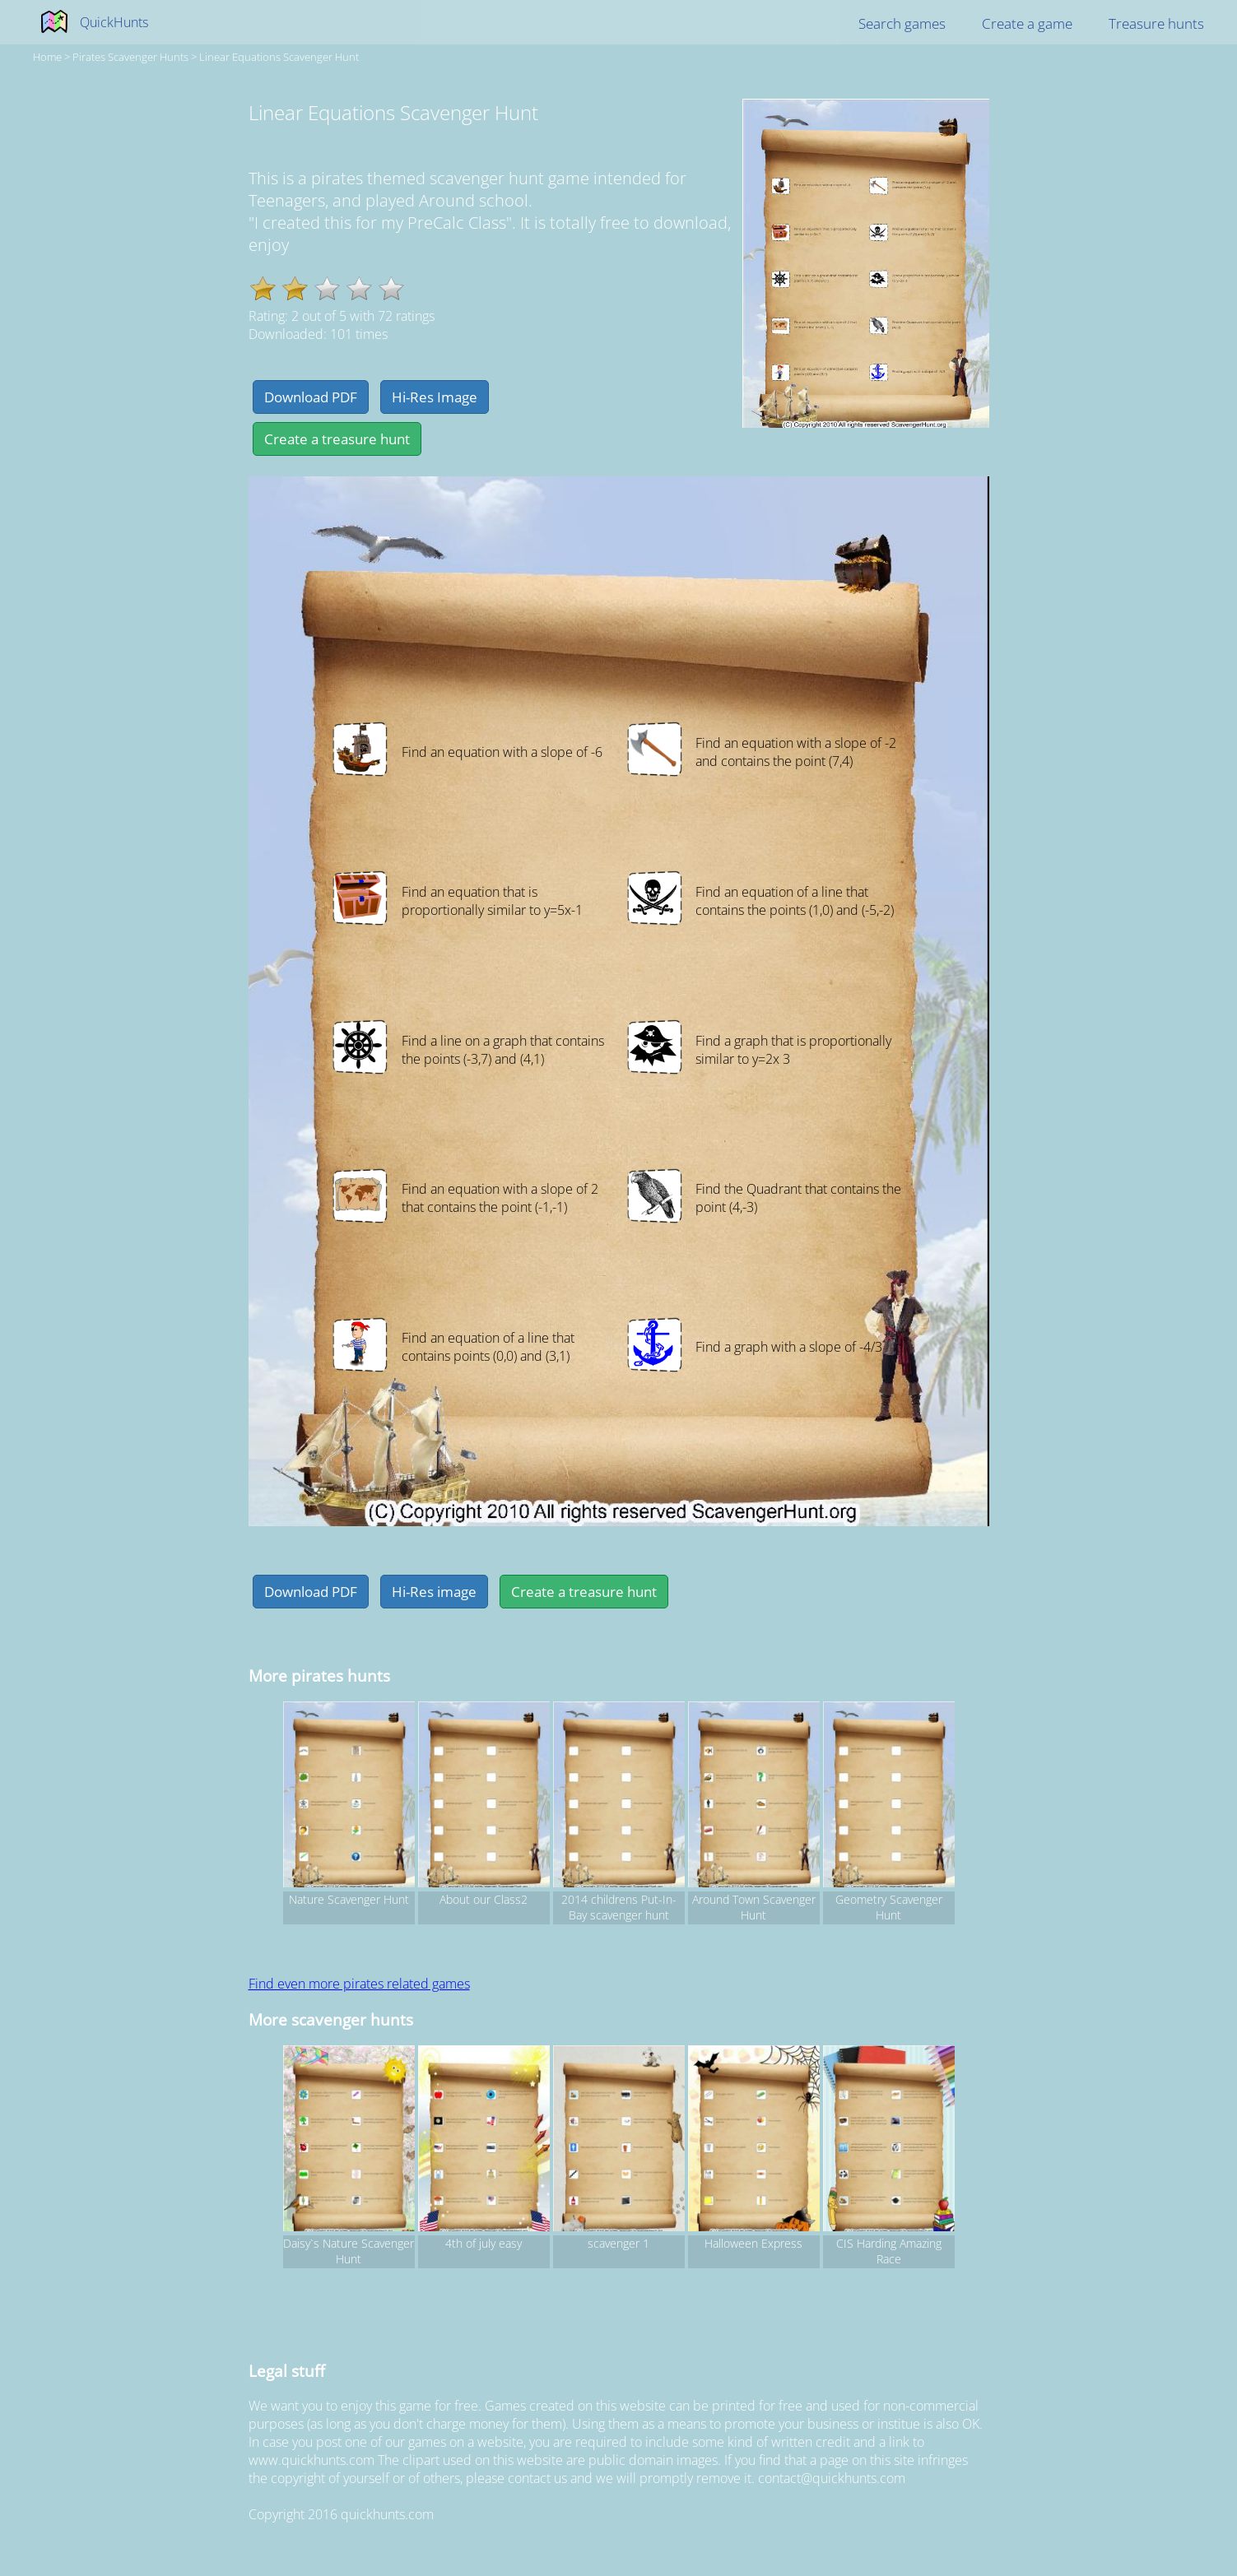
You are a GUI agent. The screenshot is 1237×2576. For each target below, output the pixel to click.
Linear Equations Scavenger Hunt (279, 56)
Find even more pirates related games (359, 1984)
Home (47, 56)
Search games (902, 23)
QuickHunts (114, 22)
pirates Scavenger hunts (130, 56)
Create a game (1027, 23)
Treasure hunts (1156, 23)
